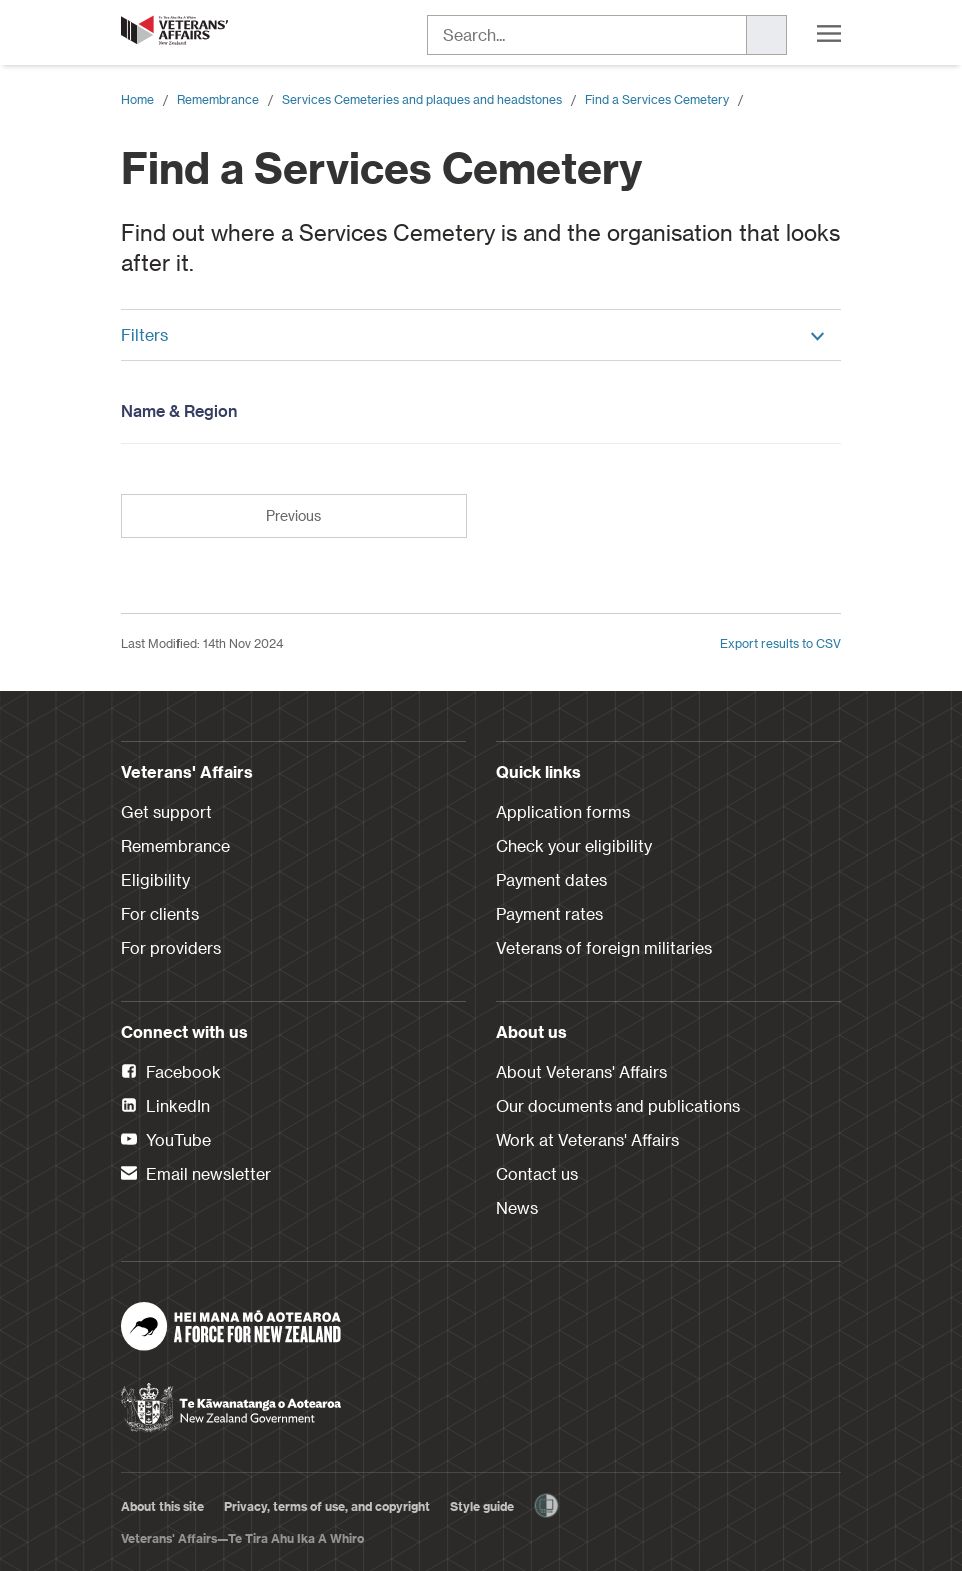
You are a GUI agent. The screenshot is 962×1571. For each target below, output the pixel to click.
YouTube (166, 1141)
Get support (166, 811)
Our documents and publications (618, 1105)
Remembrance (218, 99)
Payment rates (549, 913)
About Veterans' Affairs (581, 1071)
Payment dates (551, 879)
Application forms (563, 811)
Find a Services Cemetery (657, 99)
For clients (160, 913)
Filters (473, 334)
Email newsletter (196, 1175)
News (517, 1207)
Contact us (537, 1173)
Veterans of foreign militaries (604, 947)
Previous (293, 515)
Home (137, 99)
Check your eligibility (574, 845)
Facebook (171, 1073)
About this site (162, 1506)
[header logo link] (176, 30)
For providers (171, 947)
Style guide (482, 1506)
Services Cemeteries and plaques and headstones (422, 99)
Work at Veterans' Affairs (587, 1139)
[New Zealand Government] (231, 1401)
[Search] (767, 35)
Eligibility (155, 879)
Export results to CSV (780, 643)
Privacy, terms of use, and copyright (327, 1506)
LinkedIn (165, 1107)
